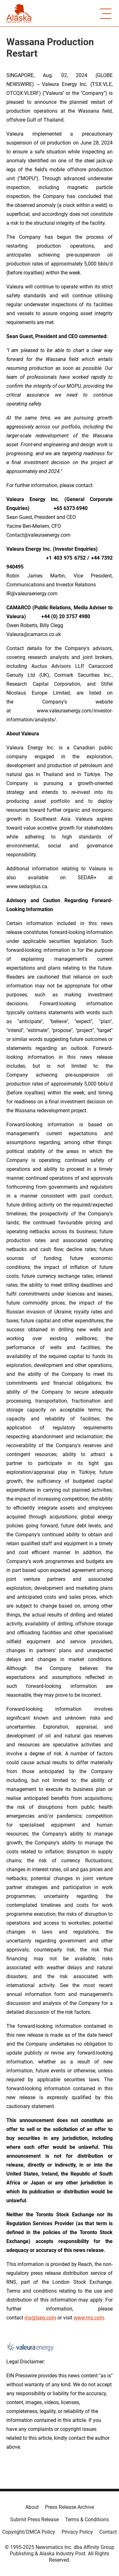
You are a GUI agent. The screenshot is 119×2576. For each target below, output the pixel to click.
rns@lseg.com (40, 2318)
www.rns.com (89, 2318)
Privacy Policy (77, 2532)
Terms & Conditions (87, 2519)
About (32, 2507)
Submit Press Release (34, 2519)
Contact (108, 2532)
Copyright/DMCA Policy (28, 2532)
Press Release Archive (69, 2507)
